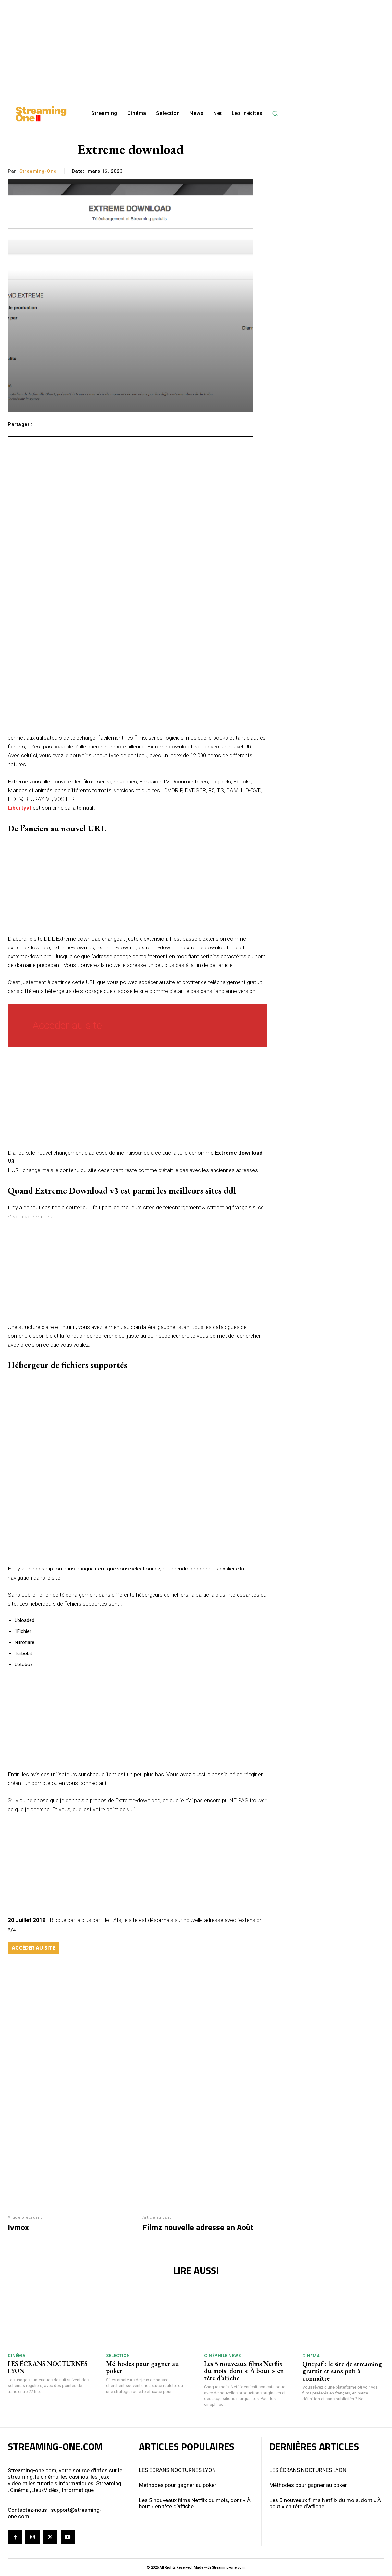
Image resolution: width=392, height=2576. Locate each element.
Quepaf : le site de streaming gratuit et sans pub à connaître (342, 2371)
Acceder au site (67, 1025)
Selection (118, 2355)
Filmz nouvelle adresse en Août (198, 2227)
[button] (275, 113)
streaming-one (38, 171)
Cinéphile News (222, 2355)
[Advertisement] (196, 45)
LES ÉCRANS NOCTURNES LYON (48, 2367)
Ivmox (18, 2227)
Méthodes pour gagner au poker (142, 2367)
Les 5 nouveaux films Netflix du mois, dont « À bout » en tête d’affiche (244, 2370)
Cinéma (16, 2355)
